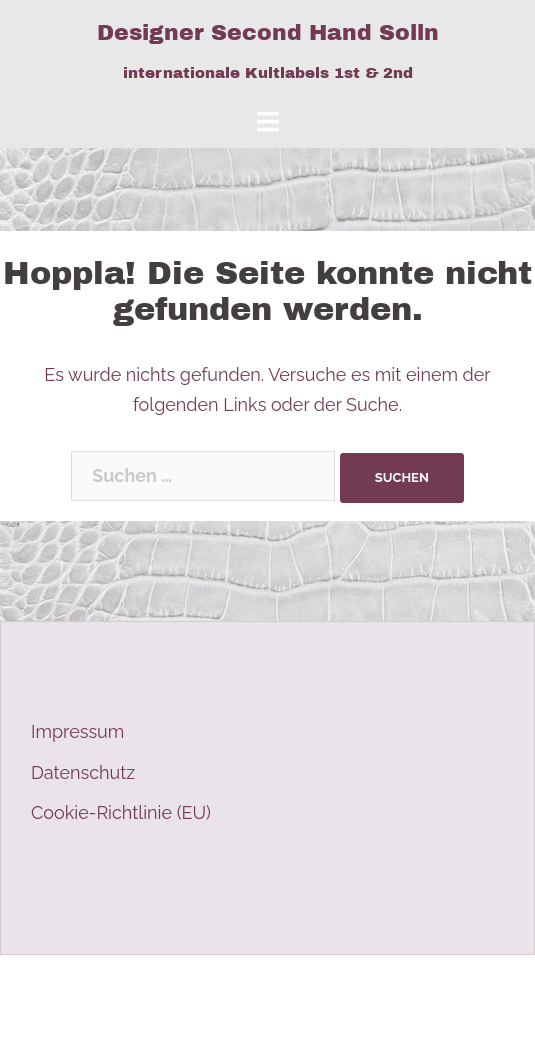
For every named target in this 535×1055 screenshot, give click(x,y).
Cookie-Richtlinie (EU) (121, 812)
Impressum (77, 731)
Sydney (390, 987)
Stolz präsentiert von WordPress (147, 987)
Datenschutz (83, 772)
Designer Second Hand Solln (268, 33)
